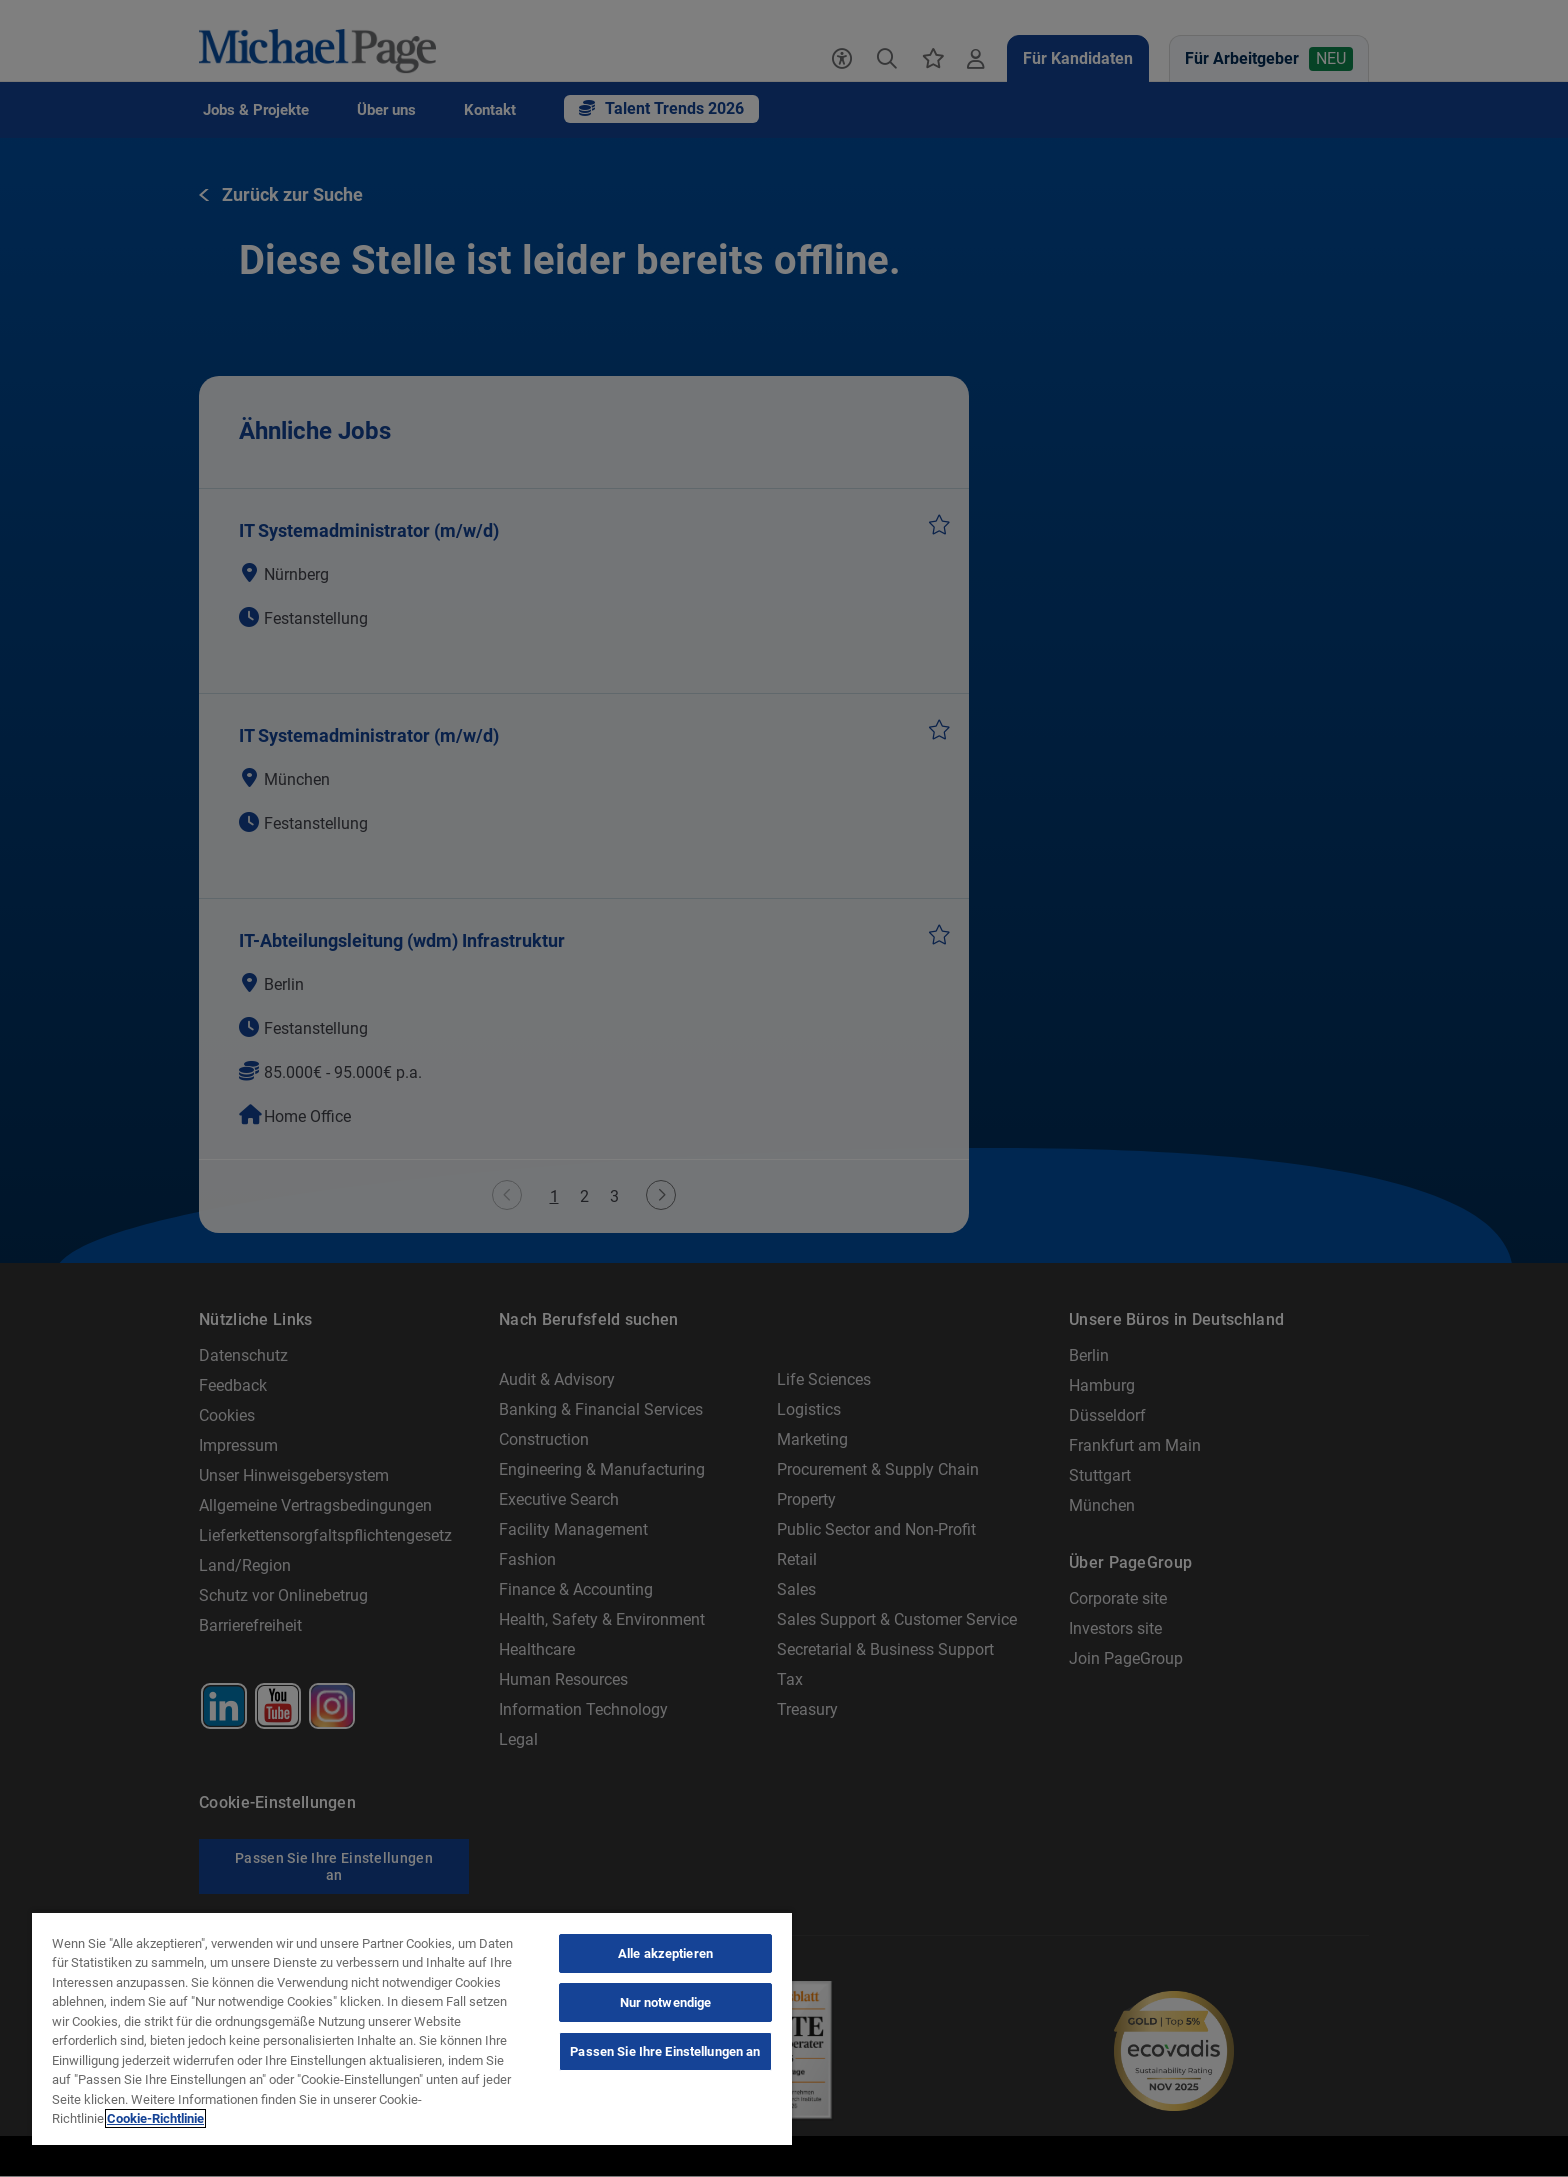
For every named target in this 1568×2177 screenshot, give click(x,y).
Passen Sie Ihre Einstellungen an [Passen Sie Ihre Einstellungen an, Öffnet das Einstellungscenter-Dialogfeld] (665, 2051)
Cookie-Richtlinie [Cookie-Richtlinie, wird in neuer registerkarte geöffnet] (155, 2118)
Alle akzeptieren (665, 1953)
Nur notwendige (666, 2002)
